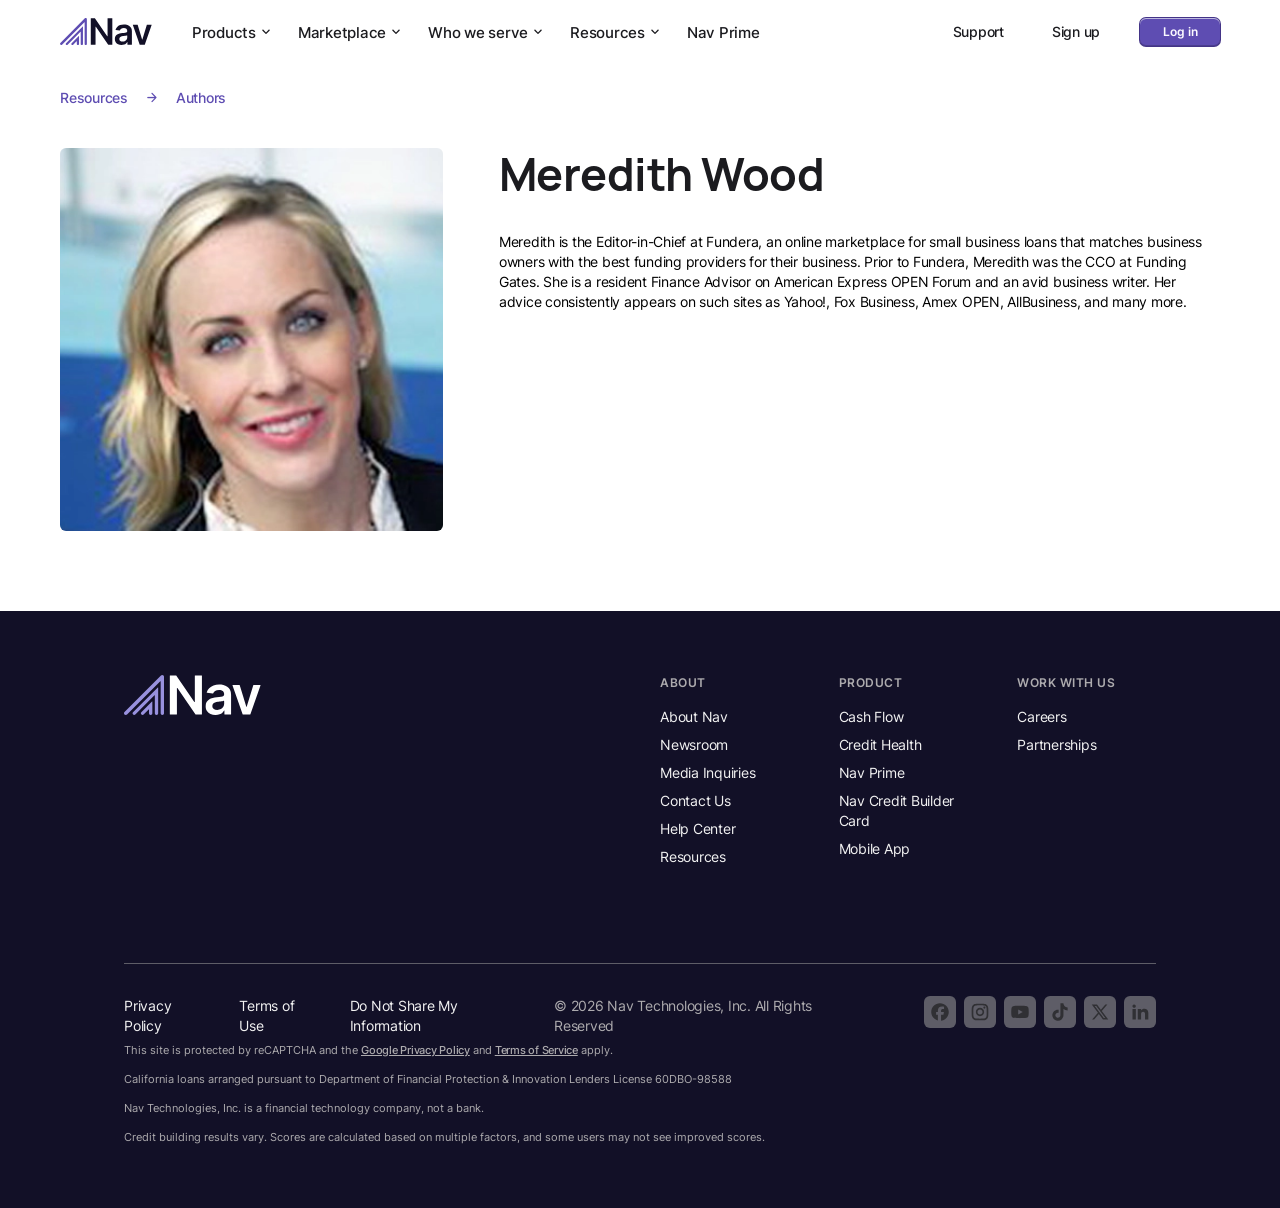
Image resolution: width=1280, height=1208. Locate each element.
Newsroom (694, 744)
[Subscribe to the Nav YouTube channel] (1020, 1012)
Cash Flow (871, 716)
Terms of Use (266, 1015)
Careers (1041, 716)
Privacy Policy (147, 1015)
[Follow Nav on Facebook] (940, 1012)
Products (233, 32)
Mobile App (875, 848)
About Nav (694, 716)
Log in (1180, 31)
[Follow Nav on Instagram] (980, 1012)
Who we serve (487, 32)
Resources (616, 32)
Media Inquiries (707, 772)
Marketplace (351, 32)
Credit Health (880, 744)
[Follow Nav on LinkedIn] (1140, 1012)
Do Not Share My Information (404, 1015)
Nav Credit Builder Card (897, 810)
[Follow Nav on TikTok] (1060, 1012)
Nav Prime (723, 32)
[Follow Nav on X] (1100, 1012)
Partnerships (1056, 744)
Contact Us (695, 800)
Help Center (697, 828)
